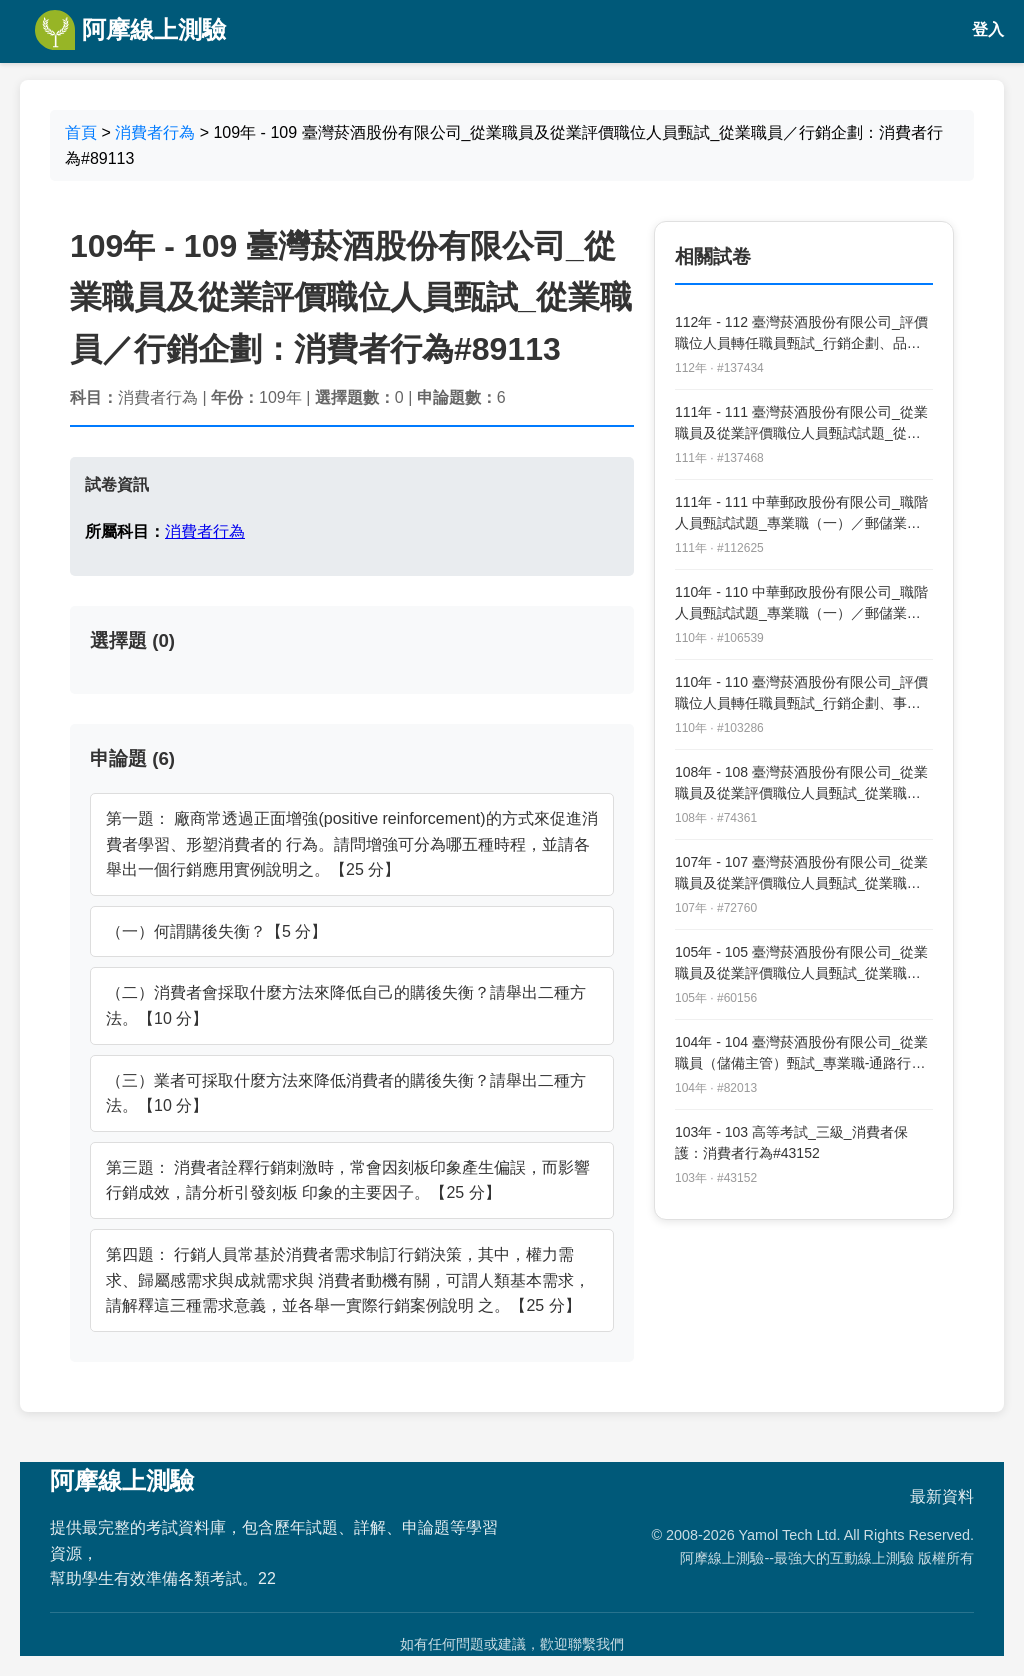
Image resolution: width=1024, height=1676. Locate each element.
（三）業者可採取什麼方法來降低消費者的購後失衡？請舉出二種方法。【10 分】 (346, 1093)
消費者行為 (155, 132)
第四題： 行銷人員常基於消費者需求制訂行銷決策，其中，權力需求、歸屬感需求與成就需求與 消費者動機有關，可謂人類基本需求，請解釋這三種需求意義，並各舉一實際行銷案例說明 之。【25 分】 (348, 1280)
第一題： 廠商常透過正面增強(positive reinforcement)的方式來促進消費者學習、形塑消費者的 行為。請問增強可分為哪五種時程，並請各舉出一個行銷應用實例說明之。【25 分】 (352, 844)
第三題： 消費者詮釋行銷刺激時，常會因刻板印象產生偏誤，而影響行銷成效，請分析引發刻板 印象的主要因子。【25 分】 (348, 1180)
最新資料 (942, 1496)
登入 (988, 29)
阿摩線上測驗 (130, 30)
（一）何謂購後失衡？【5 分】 (216, 931)
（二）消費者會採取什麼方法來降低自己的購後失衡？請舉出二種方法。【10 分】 (346, 1005)
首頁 (81, 132)
